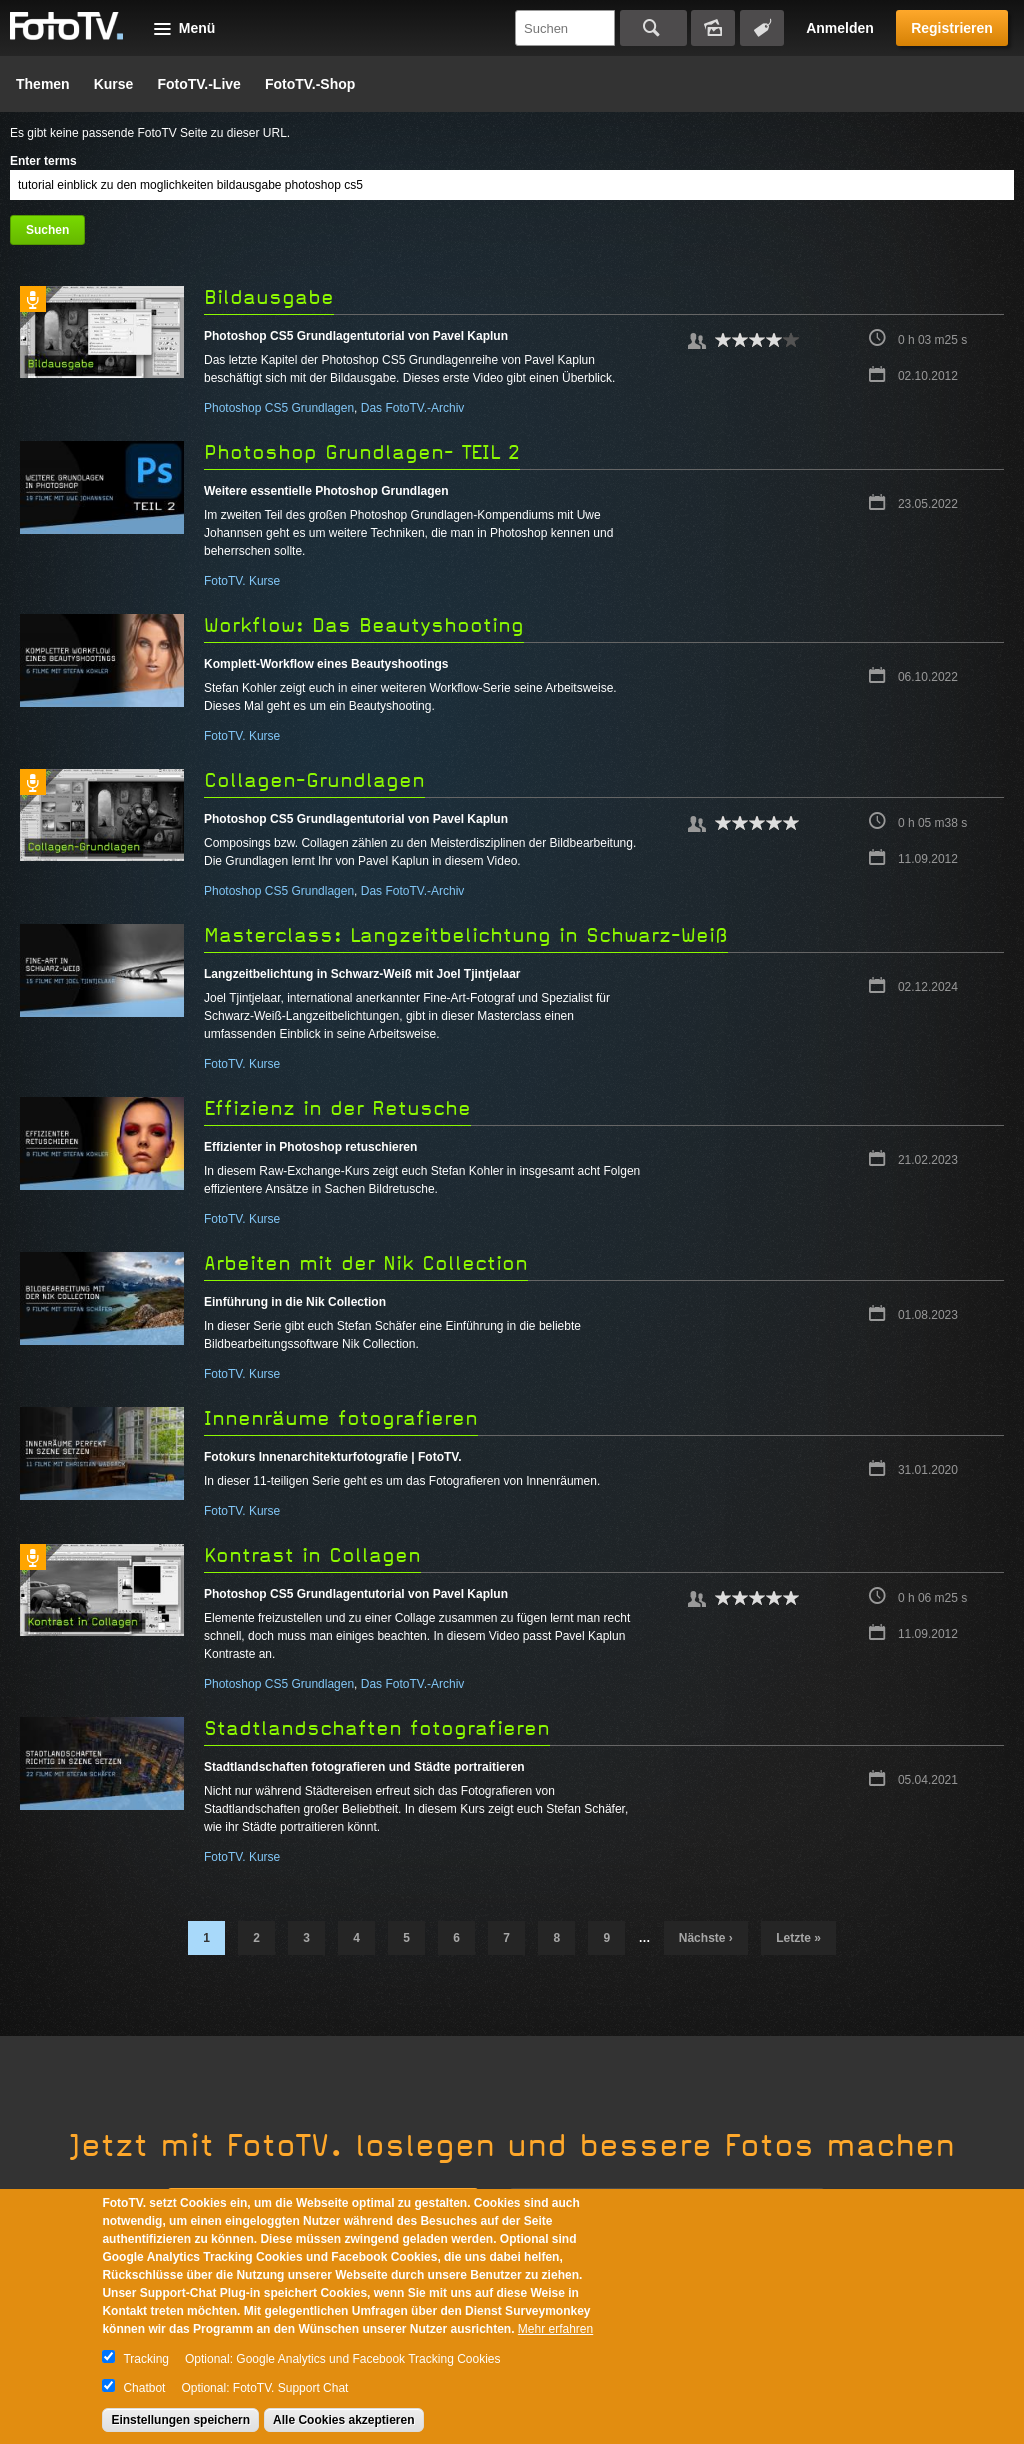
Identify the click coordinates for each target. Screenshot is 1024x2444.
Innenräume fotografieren (341, 1418)
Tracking (146, 2359)
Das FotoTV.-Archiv (413, 408)
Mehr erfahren (555, 2329)
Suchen (653, 28)
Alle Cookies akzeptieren (343, 2420)
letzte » (798, 1938)
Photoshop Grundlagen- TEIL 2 (362, 452)
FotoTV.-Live (199, 84)
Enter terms (43, 161)
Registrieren (952, 28)
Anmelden (840, 28)
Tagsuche (762, 28)
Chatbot (144, 2388)
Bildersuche (713, 28)
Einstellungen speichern (180, 2420)
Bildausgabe (269, 297)
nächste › (706, 1938)
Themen (43, 84)
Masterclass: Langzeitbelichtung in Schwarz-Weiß (466, 935)
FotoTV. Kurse (242, 581)
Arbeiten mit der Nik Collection (366, 1263)
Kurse (114, 84)
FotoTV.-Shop (310, 84)
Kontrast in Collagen (312, 1555)
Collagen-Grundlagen (314, 780)
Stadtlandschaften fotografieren (377, 1728)
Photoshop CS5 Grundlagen (279, 408)
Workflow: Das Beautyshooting (364, 625)
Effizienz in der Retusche (337, 1108)
